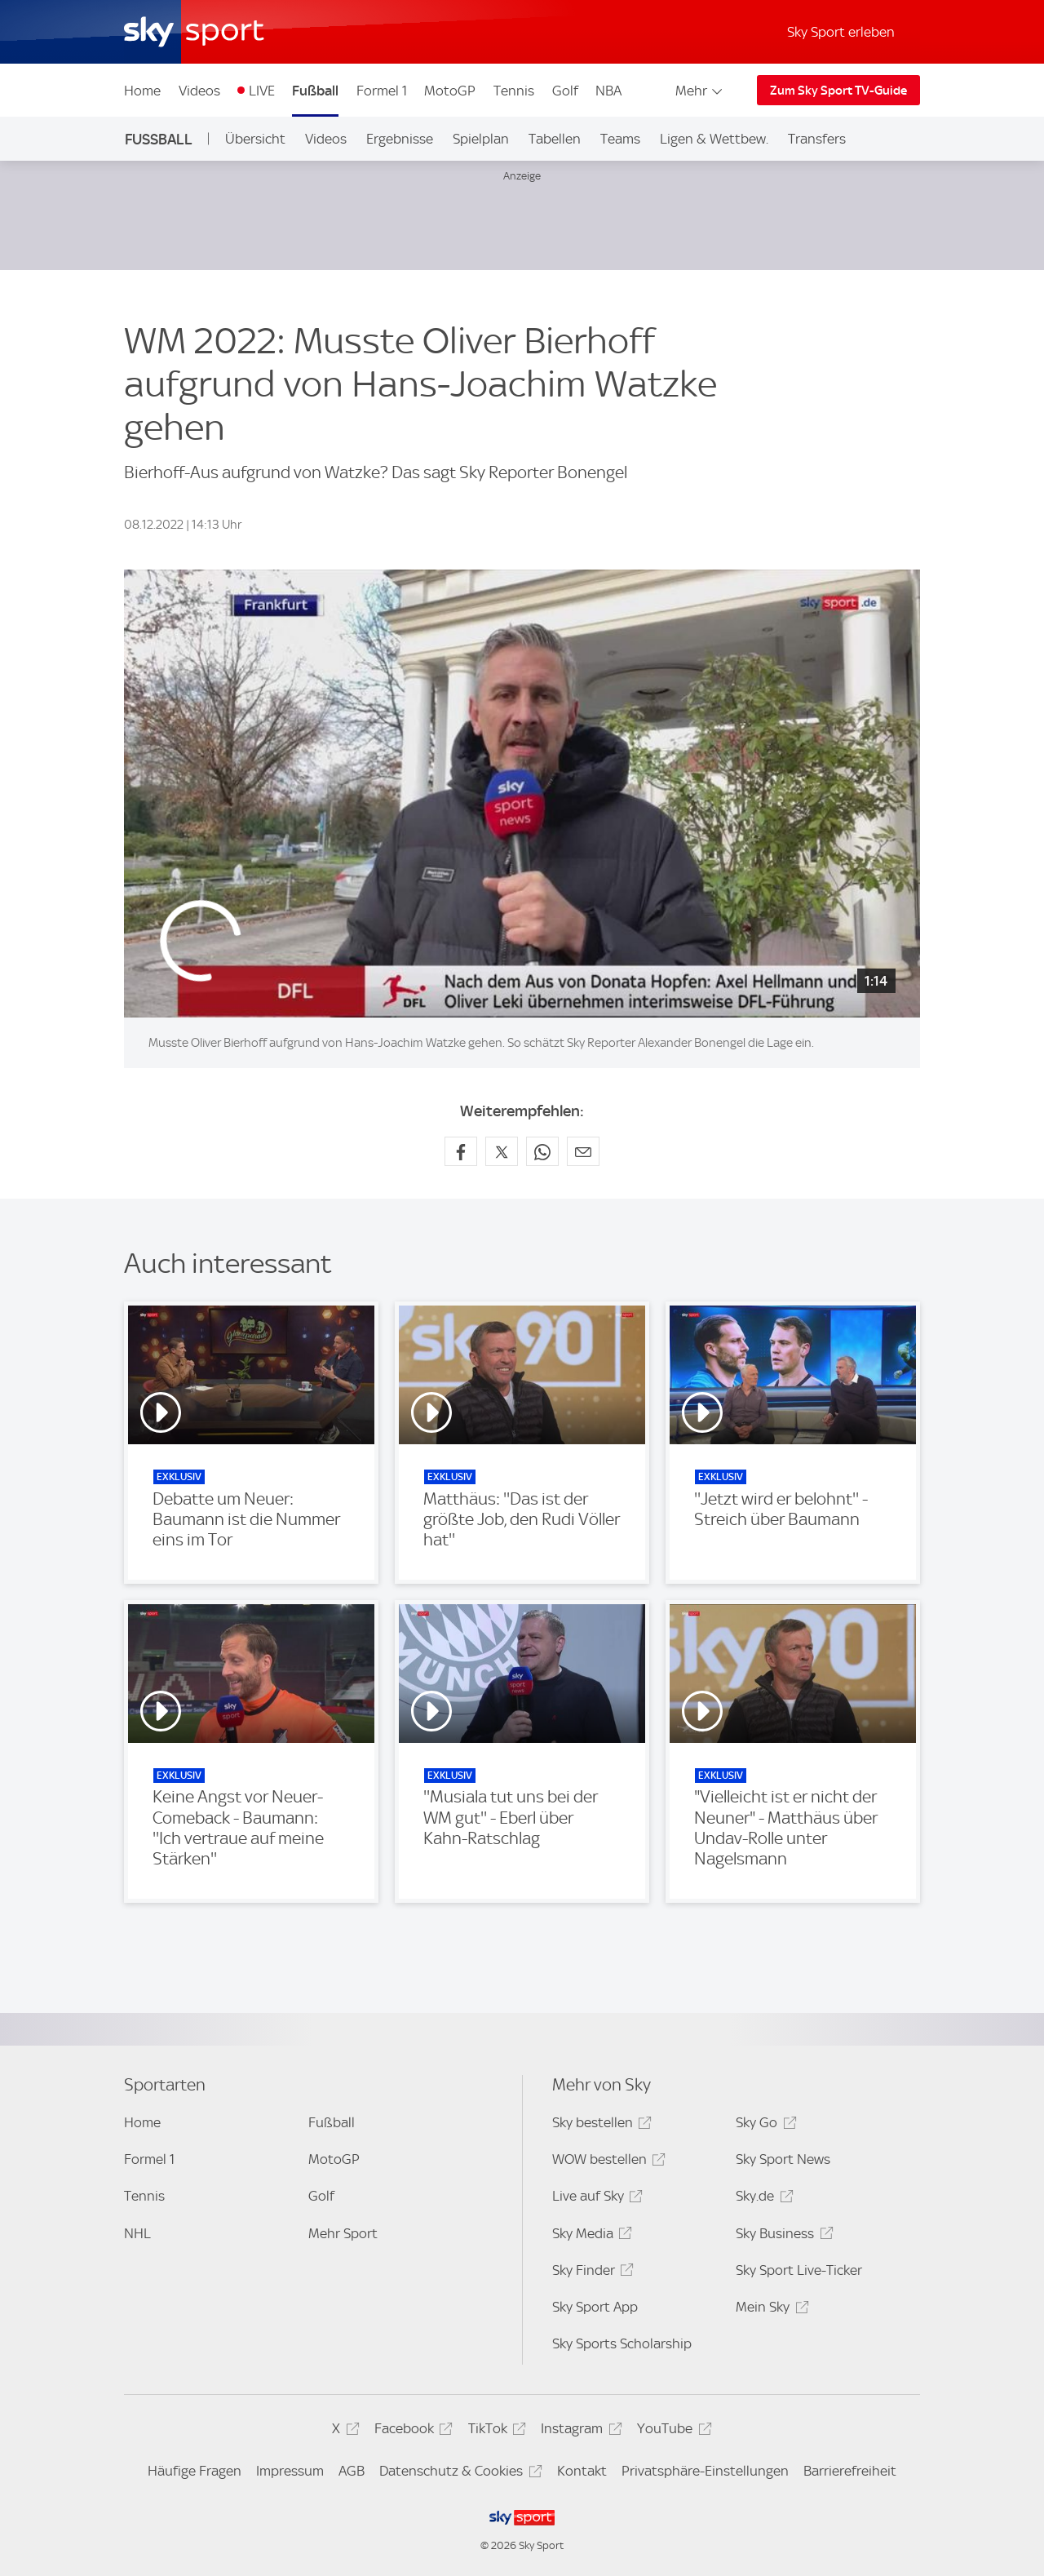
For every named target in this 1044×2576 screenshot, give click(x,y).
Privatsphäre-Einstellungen (705, 2471)
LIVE (262, 90)
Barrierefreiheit (849, 2471)
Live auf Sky (595, 2199)
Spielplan (481, 139)
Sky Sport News (783, 2159)
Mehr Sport (343, 2233)
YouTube (671, 2431)
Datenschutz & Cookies (458, 2474)
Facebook (411, 2431)
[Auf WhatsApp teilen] (542, 1151)
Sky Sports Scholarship (622, 2343)
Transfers (817, 139)
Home (142, 90)
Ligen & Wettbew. (714, 139)
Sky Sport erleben (841, 32)
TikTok (494, 2431)
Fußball (315, 90)
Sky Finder (590, 2273)
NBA (608, 90)
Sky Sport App (595, 2307)
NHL (137, 2233)
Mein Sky (769, 2310)
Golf (565, 90)
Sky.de (762, 2199)
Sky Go (763, 2125)
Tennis (513, 90)
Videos (199, 90)
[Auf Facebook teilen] (461, 1151)
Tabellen (555, 139)
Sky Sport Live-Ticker (799, 2270)
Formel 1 (381, 90)
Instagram (579, 2431)
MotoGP (450, 90)
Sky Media (589, 2236)
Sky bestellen (599, 2125)
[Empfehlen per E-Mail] (583, 1151)
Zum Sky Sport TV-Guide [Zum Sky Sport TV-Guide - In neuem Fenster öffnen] (838, 90)
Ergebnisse (399, 139)
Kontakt (582, 2471)
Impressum (290, 2471)
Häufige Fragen (194, 2471)
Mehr (700, 90)
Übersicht (255, 139)
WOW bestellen (606, 2162)
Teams (620, 139)
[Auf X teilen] (501, 1151)
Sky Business (782, 2236)
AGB (351, 2471)
